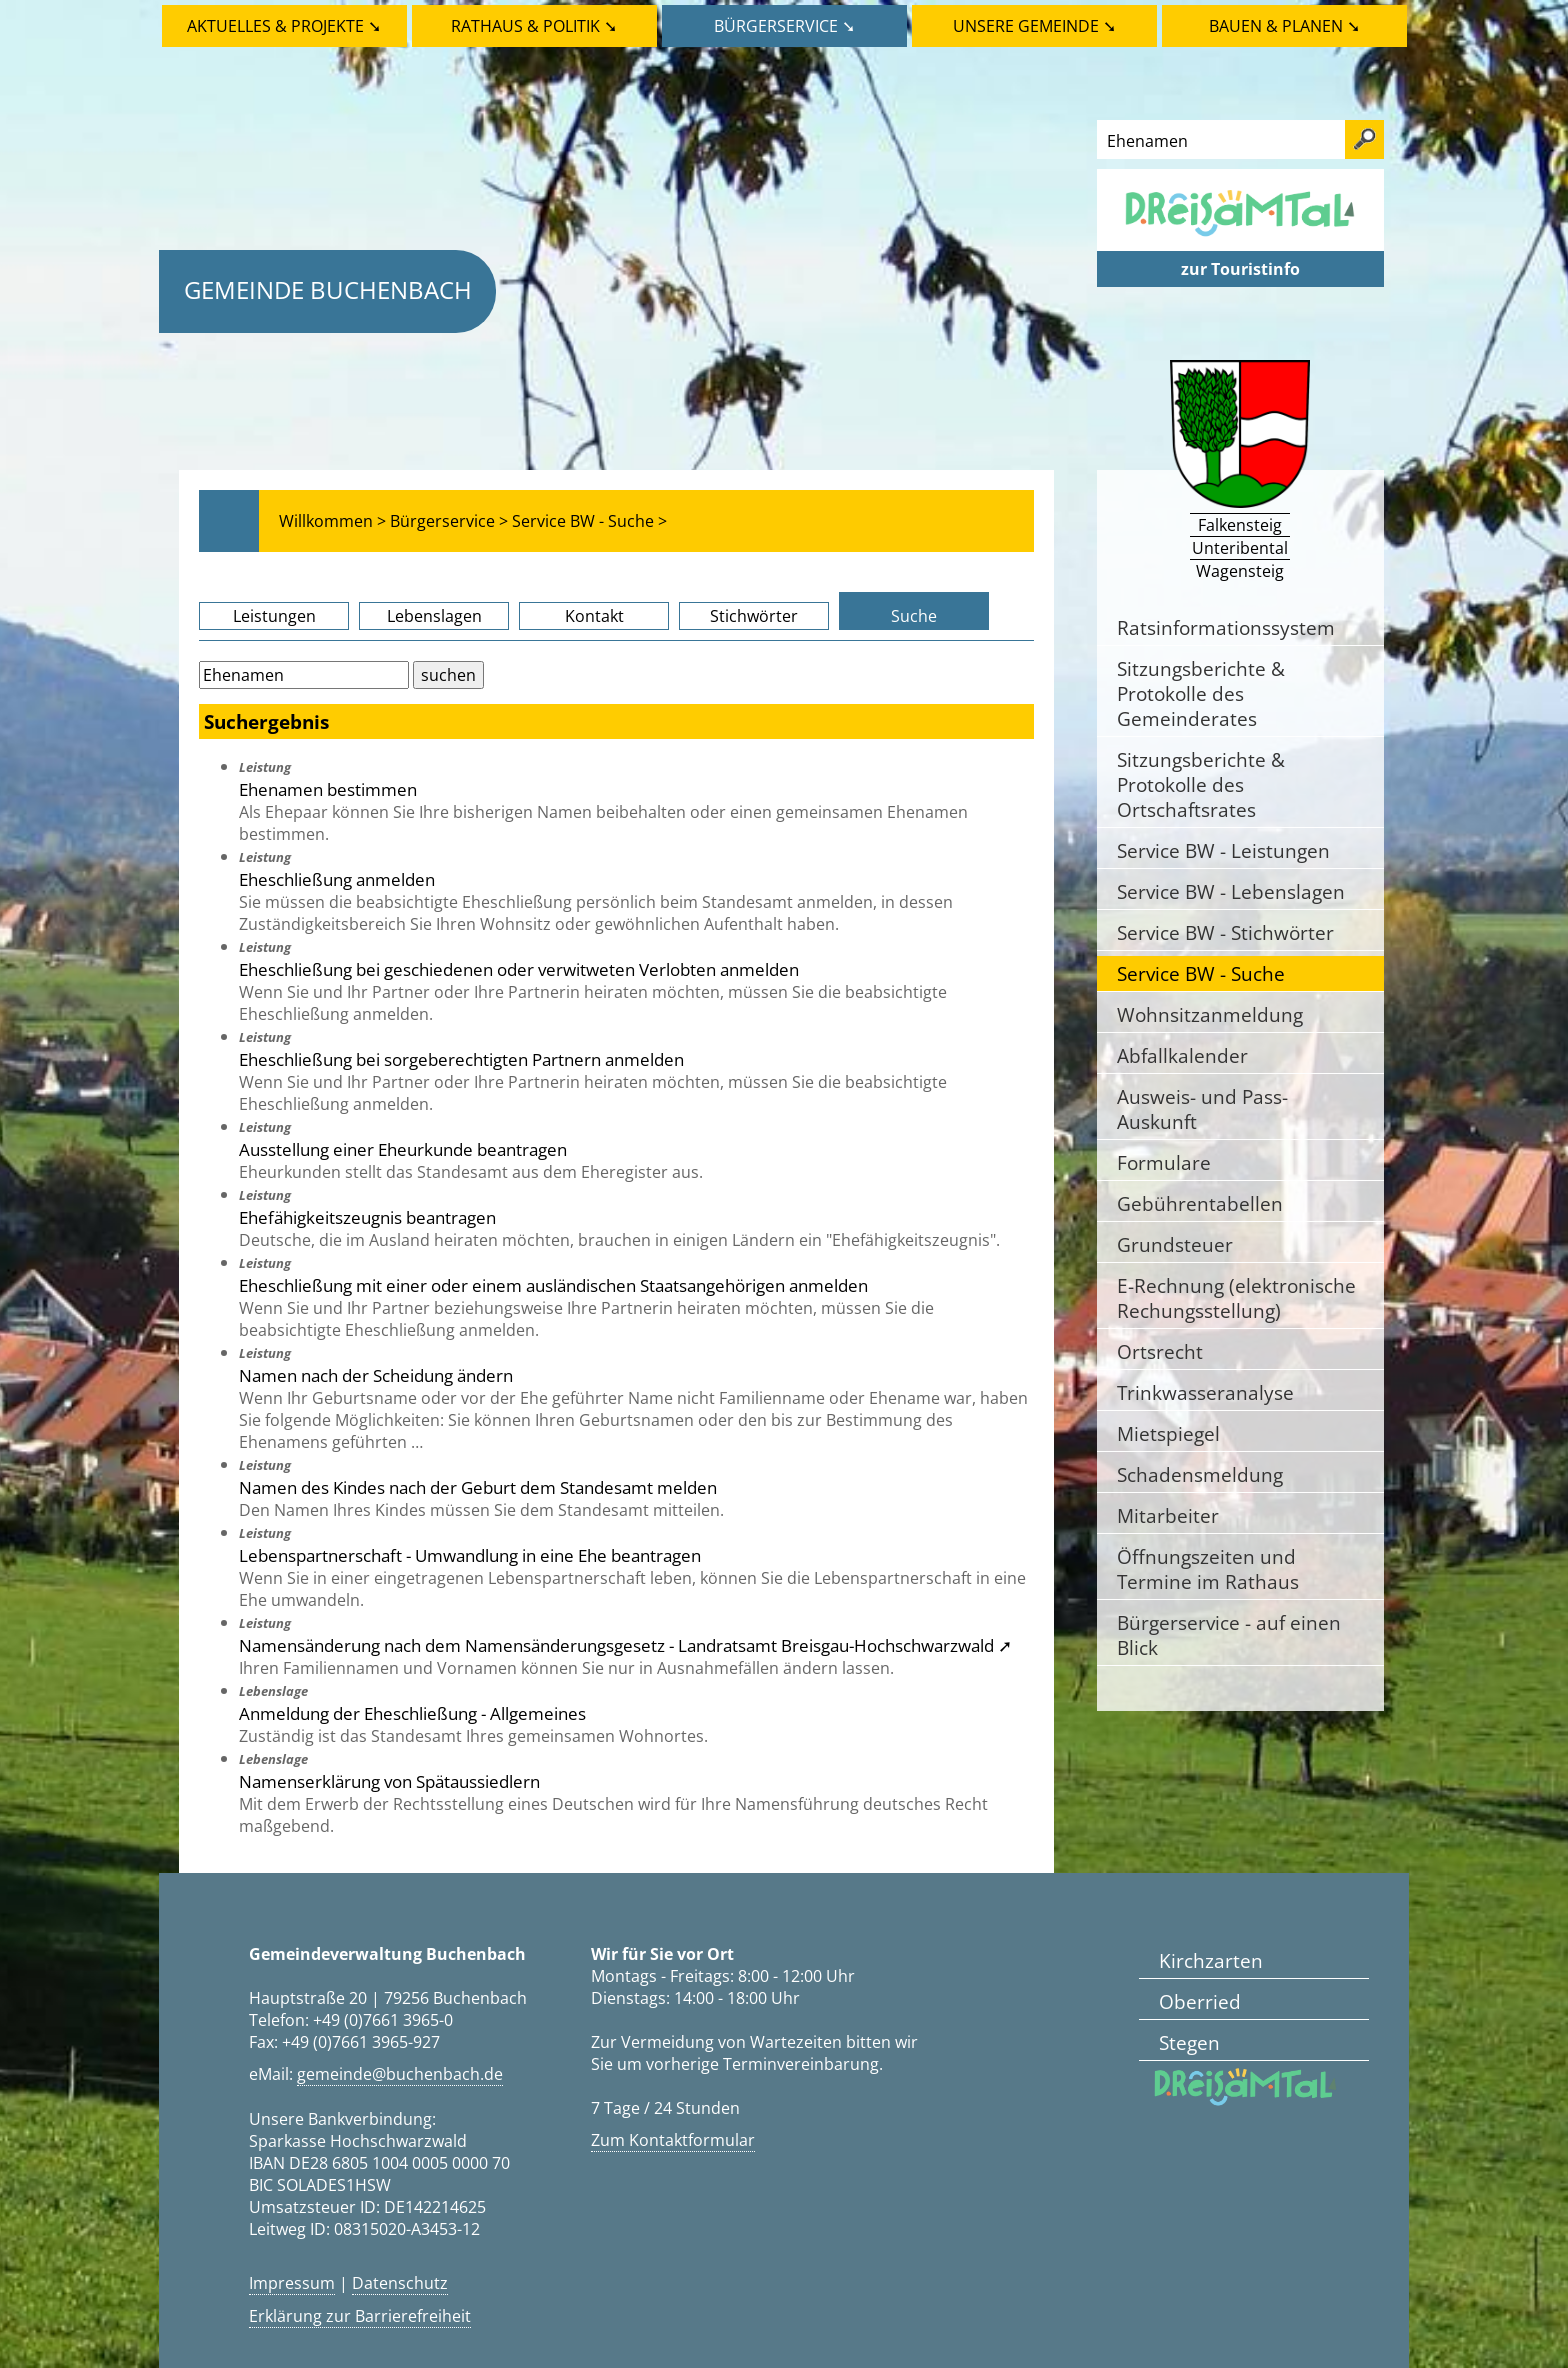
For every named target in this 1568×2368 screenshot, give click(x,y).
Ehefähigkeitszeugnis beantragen (367, 1217)
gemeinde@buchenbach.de (400, 2074)
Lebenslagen (434, 616)
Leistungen (274, 616)
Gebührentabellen (1200, 1203)
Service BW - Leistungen (1223, 850)
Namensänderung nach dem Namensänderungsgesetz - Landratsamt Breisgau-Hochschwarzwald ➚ (625, 1645)
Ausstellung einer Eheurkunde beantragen (403, 1149)
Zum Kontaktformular (673, 2140)
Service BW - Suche (1201, 973)
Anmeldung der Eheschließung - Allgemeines (412, 1713)
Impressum (292, 2283)
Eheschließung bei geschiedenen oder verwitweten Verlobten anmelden (519, 969)
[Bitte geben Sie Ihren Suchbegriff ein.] (304, 675)
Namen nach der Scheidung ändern (376, 1375)
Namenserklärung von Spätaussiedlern (389, 1781)
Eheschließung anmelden (337, 879)
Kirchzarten (1211, 1960)
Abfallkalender (1182, 1055)
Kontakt (594, 616)
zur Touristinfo (1240, 269)
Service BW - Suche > (589, 521)
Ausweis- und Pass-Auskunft (1202, 1109)
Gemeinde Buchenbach (328, 289)
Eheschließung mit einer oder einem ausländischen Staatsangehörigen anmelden (553, 1285)
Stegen (1189, 2042)
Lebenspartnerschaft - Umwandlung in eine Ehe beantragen (470, 1555)
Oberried (1200, 2001)
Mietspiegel (1168, 1433)
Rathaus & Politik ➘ (534, 26)
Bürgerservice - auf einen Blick (1229, 1635)
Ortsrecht (1160, 1351)
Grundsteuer (1175, 1244)
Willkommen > (332, 521)
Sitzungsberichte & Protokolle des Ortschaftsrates (1201, 784)
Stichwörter (754, 616)
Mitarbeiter (1168, 1515)
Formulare (1164, 1162)
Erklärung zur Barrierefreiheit (360, 2316)
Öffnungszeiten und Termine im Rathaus (1208, 1569)
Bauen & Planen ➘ (1284, 26)
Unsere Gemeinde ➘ (1034, 26)
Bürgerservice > (449, 521)
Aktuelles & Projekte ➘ (284, 26)
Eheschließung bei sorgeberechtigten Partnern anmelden (461, 1059)
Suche (914, 616)
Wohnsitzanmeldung (1210, 1014)
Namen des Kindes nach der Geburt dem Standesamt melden (478, 1487)
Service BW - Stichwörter (1225, 932)
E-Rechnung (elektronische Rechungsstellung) (1236, 1298)
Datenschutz (400, 2283)
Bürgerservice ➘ (784, 26)
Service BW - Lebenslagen (1231, 891)
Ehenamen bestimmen (328, 789)
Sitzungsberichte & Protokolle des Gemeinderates (1201, 693)
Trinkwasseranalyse (1205, 1392)
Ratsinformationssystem (1226, 627)
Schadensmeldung (1200, 1474)
